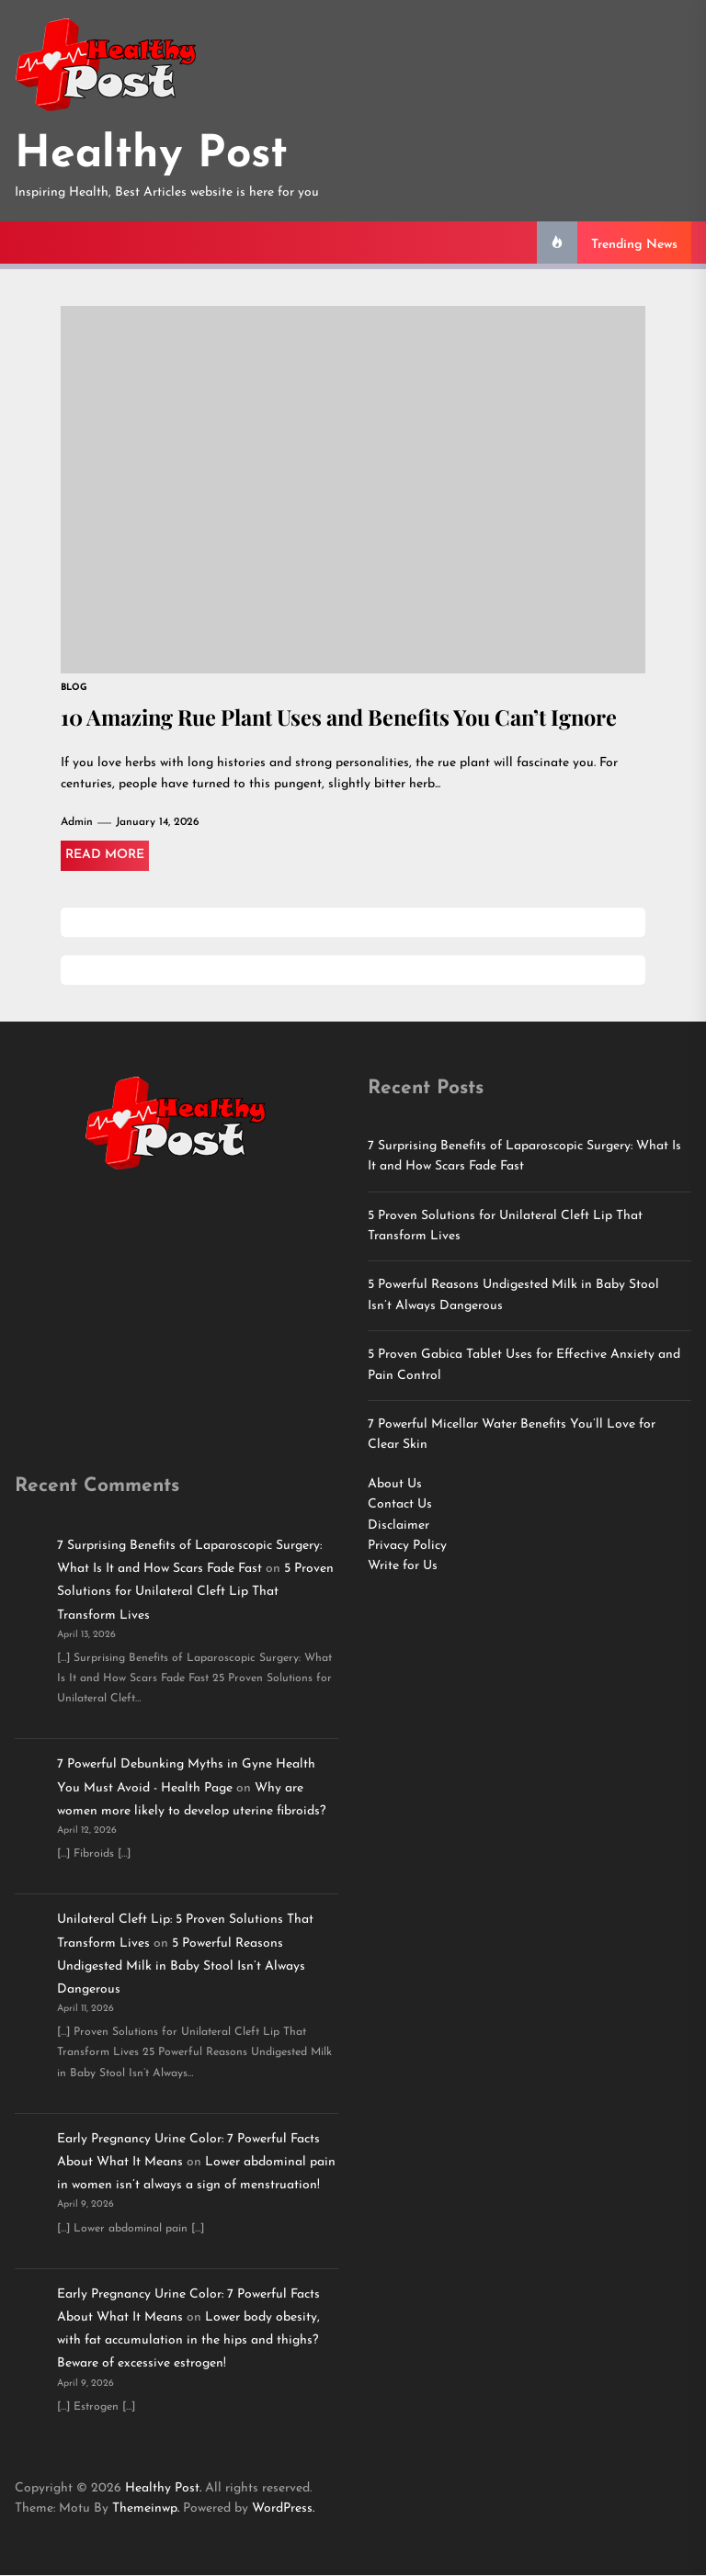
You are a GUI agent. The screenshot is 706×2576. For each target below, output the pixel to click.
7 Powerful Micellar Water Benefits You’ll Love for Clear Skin (511, 1435)
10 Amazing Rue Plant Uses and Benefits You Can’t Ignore (349, 717)
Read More (104, 856)
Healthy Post (151, 155)
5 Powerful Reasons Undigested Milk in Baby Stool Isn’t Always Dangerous (513, 1296)
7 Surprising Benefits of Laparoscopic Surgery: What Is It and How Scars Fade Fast (524, 1157)
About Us (395, 1485)
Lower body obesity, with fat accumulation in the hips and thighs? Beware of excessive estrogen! (188, 2341)
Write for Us (403, 1567)
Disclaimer (398, 1526)
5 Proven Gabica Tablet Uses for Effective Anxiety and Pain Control (524, 1366)
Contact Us (400, 1505)
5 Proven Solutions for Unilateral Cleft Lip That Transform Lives (505, 1227)
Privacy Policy (407, 1547)
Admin (77, 823)
